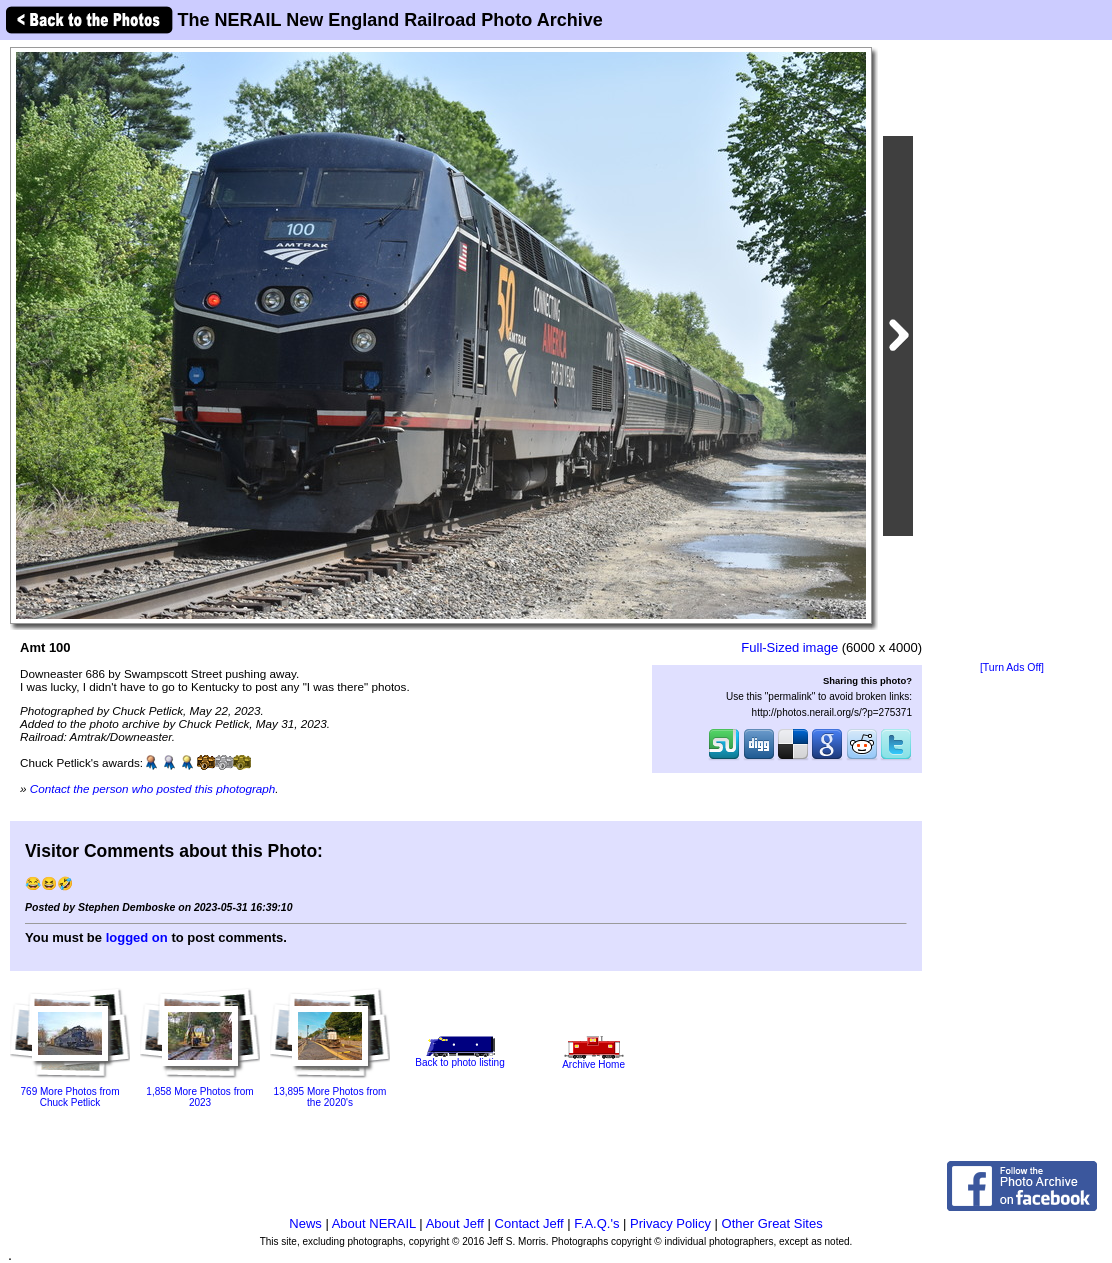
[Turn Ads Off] (1012, 667)
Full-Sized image (789, 647)
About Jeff (455, 1223)
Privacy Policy (670, 1223)
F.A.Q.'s (596, 1223)
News (305, 1223)
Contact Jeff (529, 1223)
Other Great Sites (772, 1223)
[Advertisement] (1012, 352)
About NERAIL (374, 1223)
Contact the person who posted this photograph (153, 788)
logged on (137, 937)
